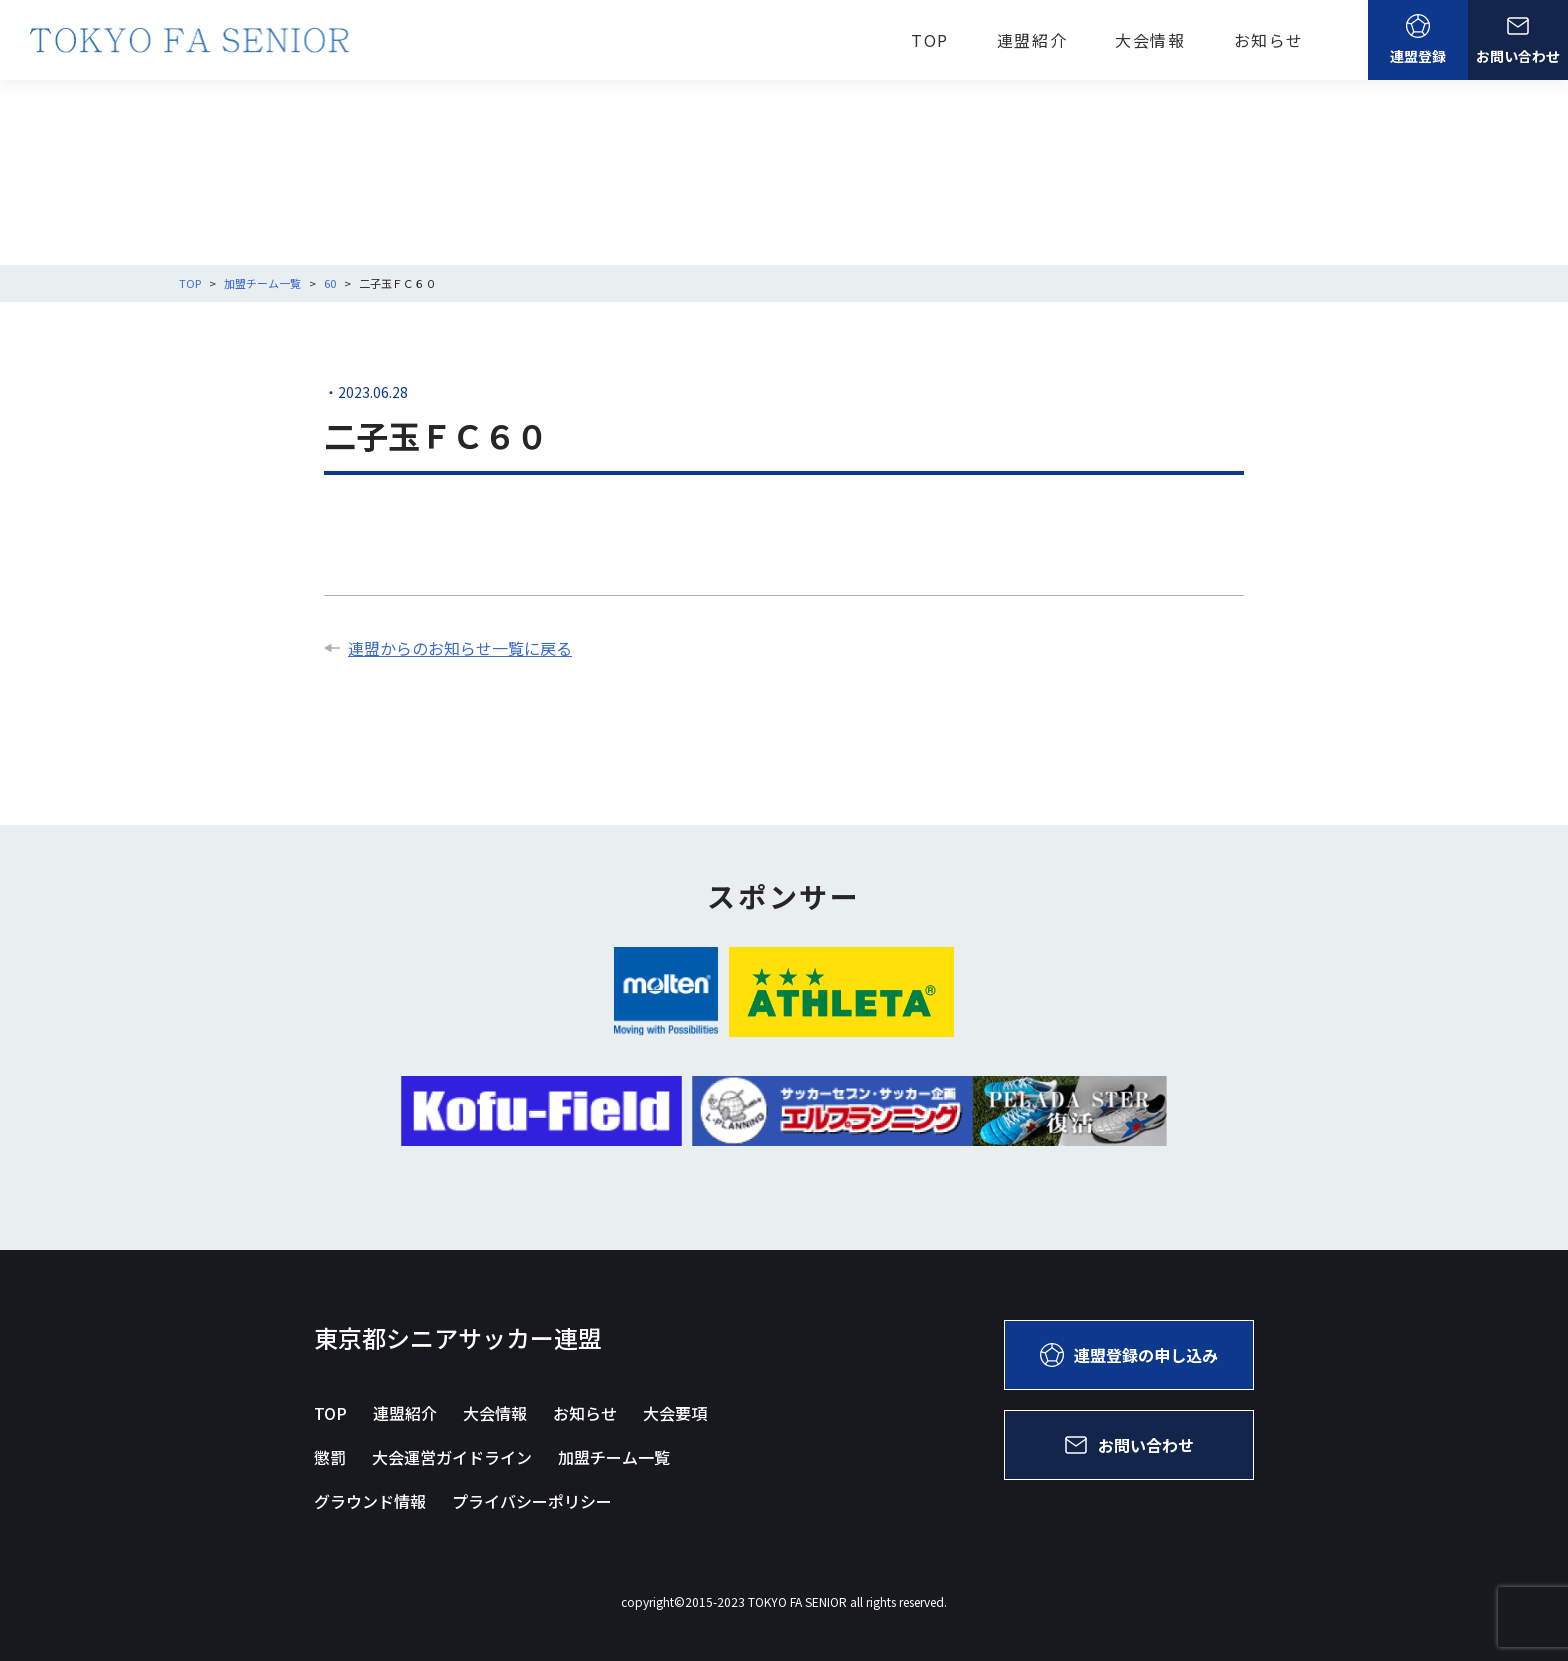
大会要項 (675, 1413)
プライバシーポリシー (532, 1501)
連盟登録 (1418, 40)
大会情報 (1150, 40)
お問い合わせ (1518, 40)
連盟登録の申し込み (1129, 1355)
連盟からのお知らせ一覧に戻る (448, 648)
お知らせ (1269, 40)
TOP (930, 40)
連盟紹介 (1032, 40)
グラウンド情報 (370, 1501)
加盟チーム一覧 (614, 1457)
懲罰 (330, 1457)
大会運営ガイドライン (452, 1457)
